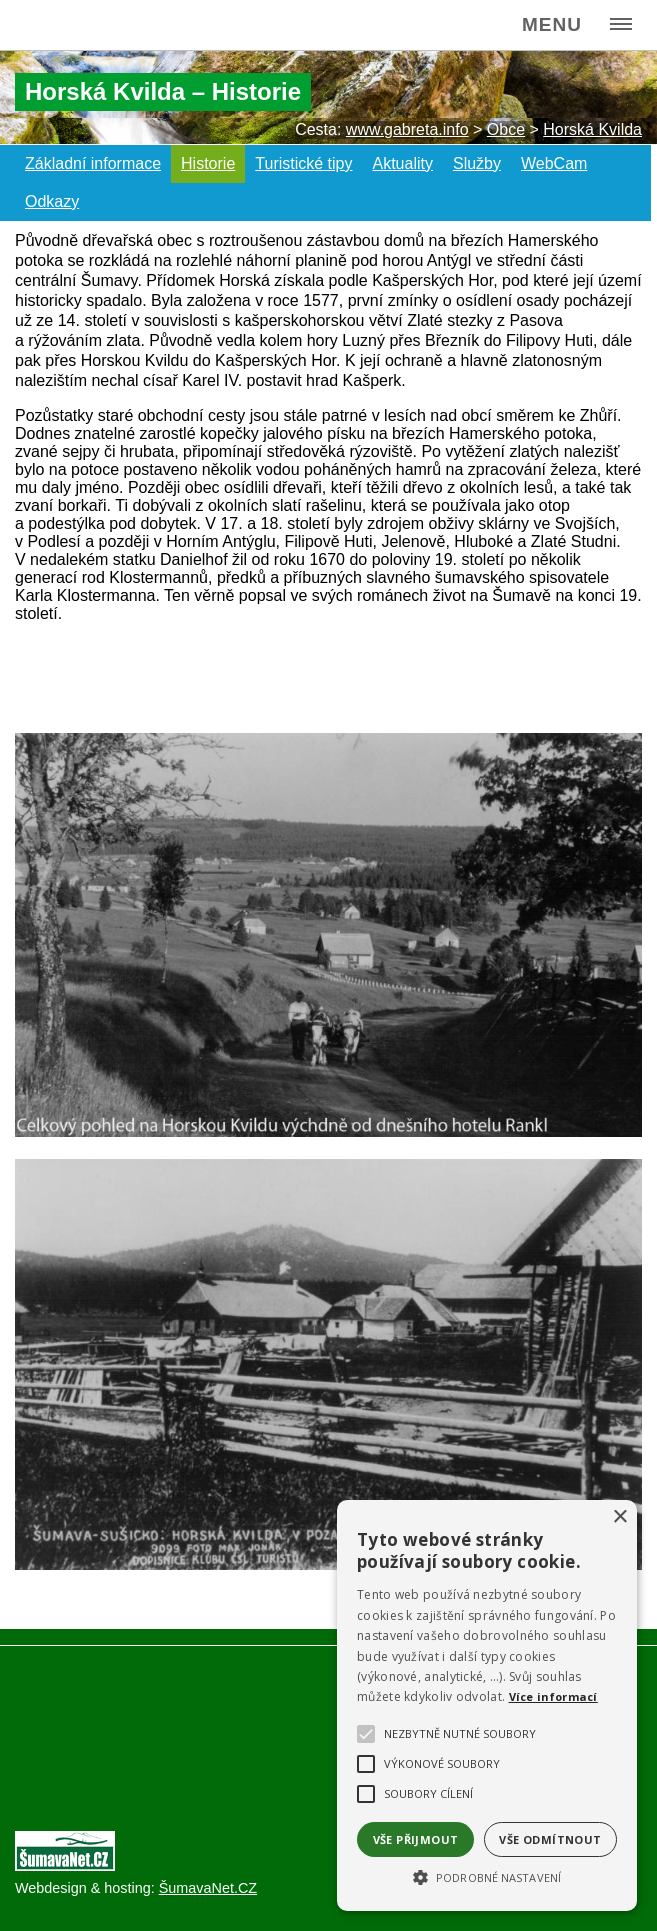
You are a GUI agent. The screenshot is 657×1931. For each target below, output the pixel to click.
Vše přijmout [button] (416, 1839)
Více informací (553, 1696)
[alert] (487, 1705)
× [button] (619, 1517)
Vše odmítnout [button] (550, 1839)
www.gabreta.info (407, 129)
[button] (487, 1876)
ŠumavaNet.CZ (208, 1888)
